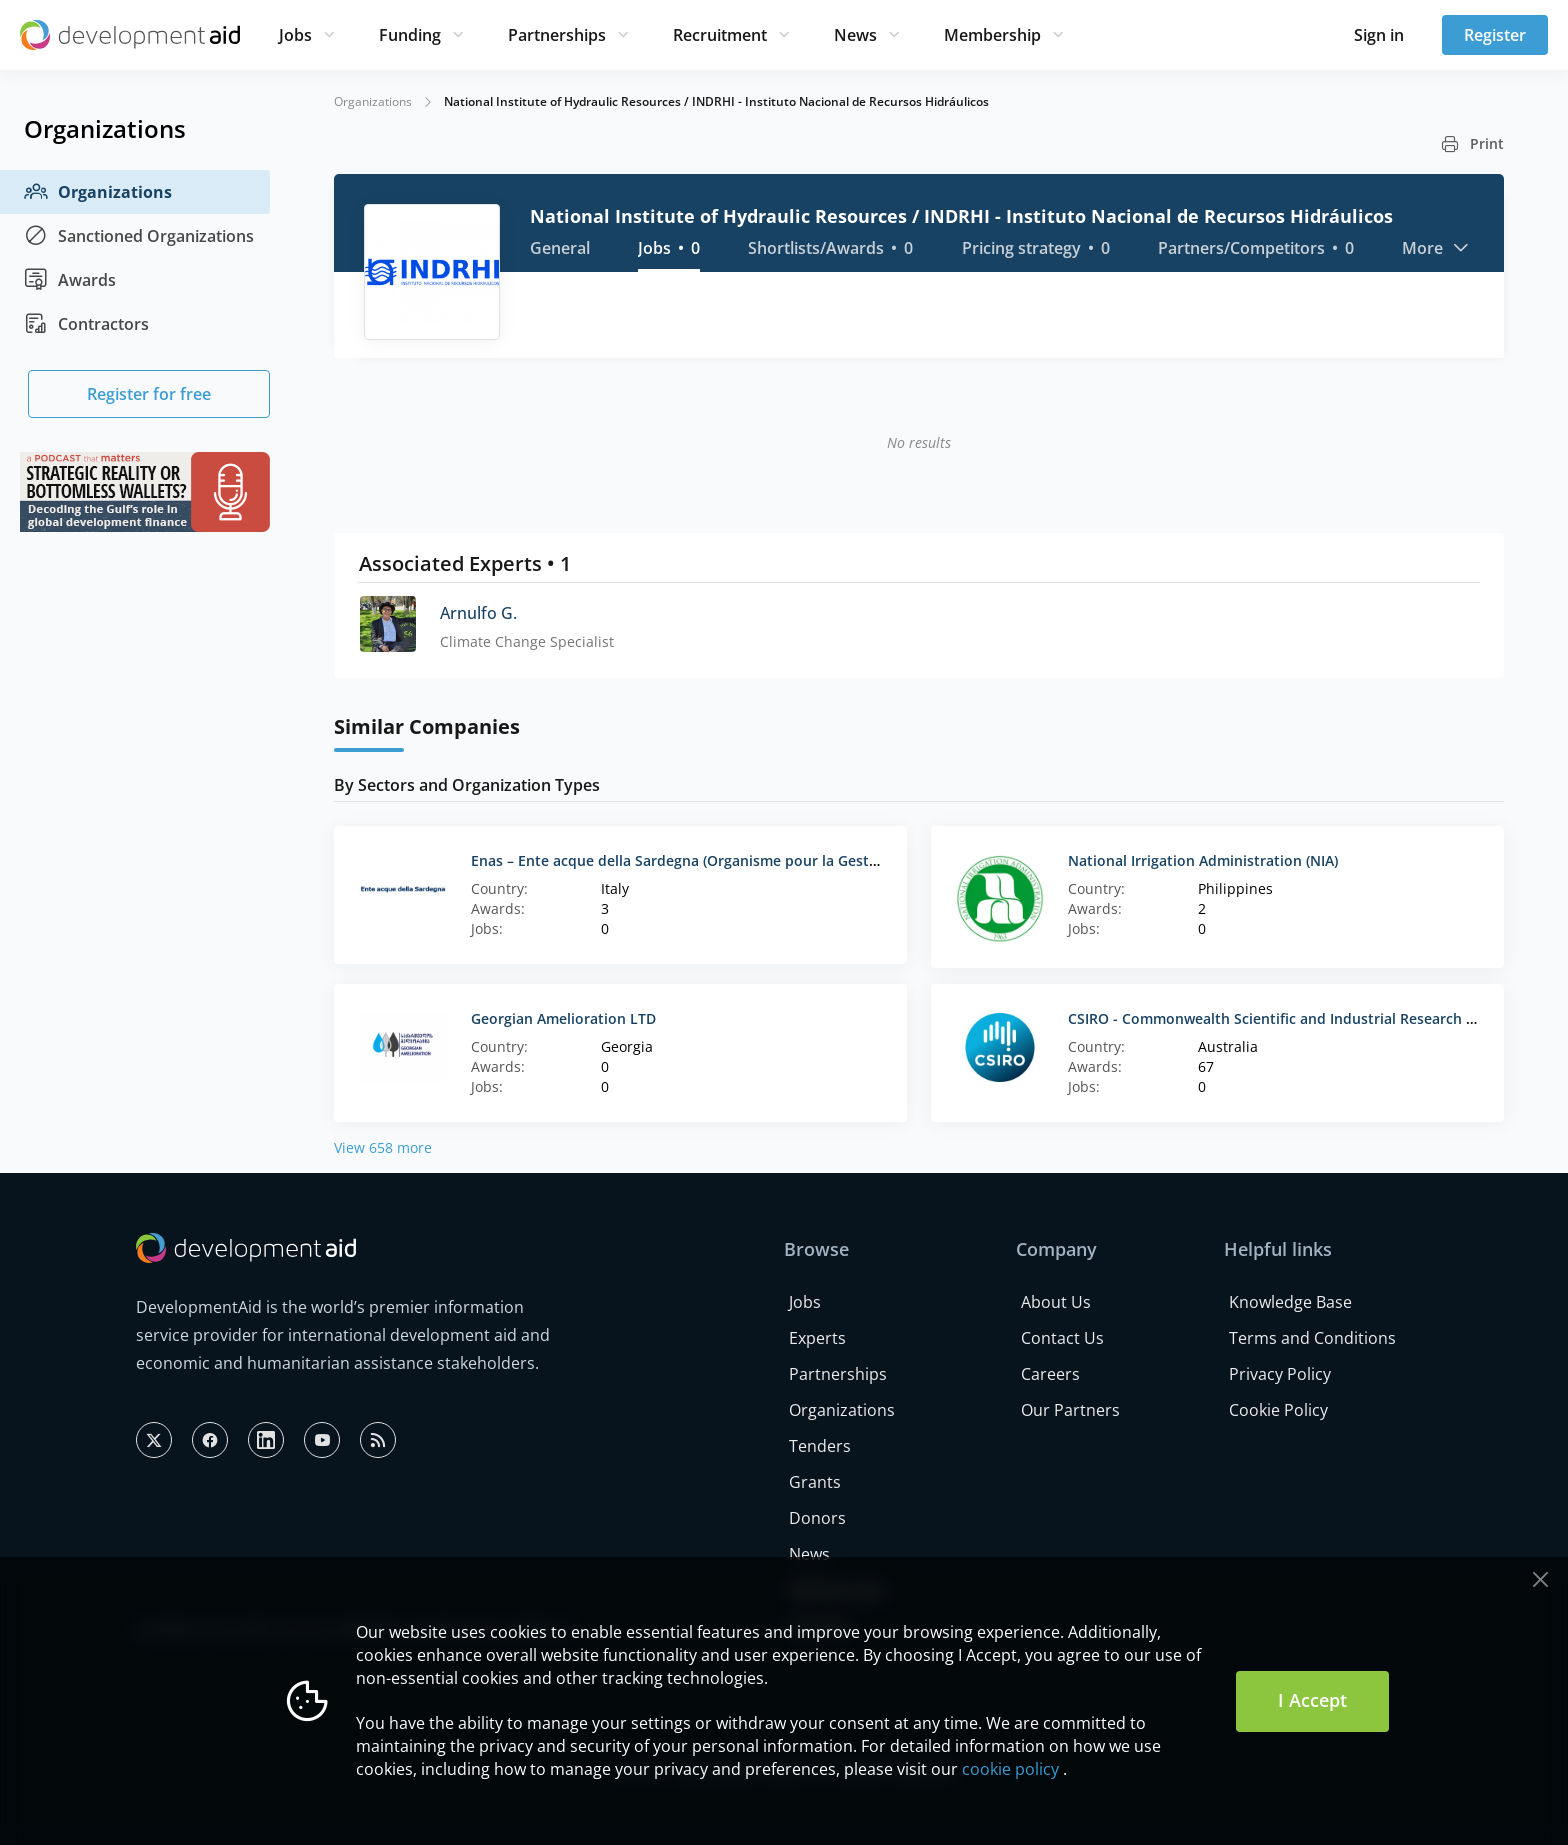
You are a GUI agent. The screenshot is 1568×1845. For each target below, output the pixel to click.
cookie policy (1010, 1769)
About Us (1056, 1302)
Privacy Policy (1280, 1374)
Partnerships (557, 35)
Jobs (295, 35)
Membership (992, 35)
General (560, 248)
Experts (817, 1338)
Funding (410, 35)
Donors (817, 1518)
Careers (1050, 1374)
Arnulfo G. (478, 613)
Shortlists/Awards (830, 248)
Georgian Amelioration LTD (563, 1018)
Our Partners (1070, 1410)
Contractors (86, 324)
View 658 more (383, 1147)
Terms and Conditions (1312, 1338)
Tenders (820, 1446)
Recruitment (720, 35)
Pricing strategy (1036, 248)
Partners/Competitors (1256, 248)
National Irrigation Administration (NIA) (1203, 860)
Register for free (149, 394)
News (855, 35)
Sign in (1379, 35)
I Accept (1312, 1700)
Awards (70, 280)
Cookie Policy (1278, 1410)
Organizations (98, 192)
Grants (815, 1482)
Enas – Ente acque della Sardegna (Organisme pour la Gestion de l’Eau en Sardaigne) (758, 860)
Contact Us (1062, 1338)
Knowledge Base (1290, 1302)
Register (1495, 35)
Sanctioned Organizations (139, 236)
